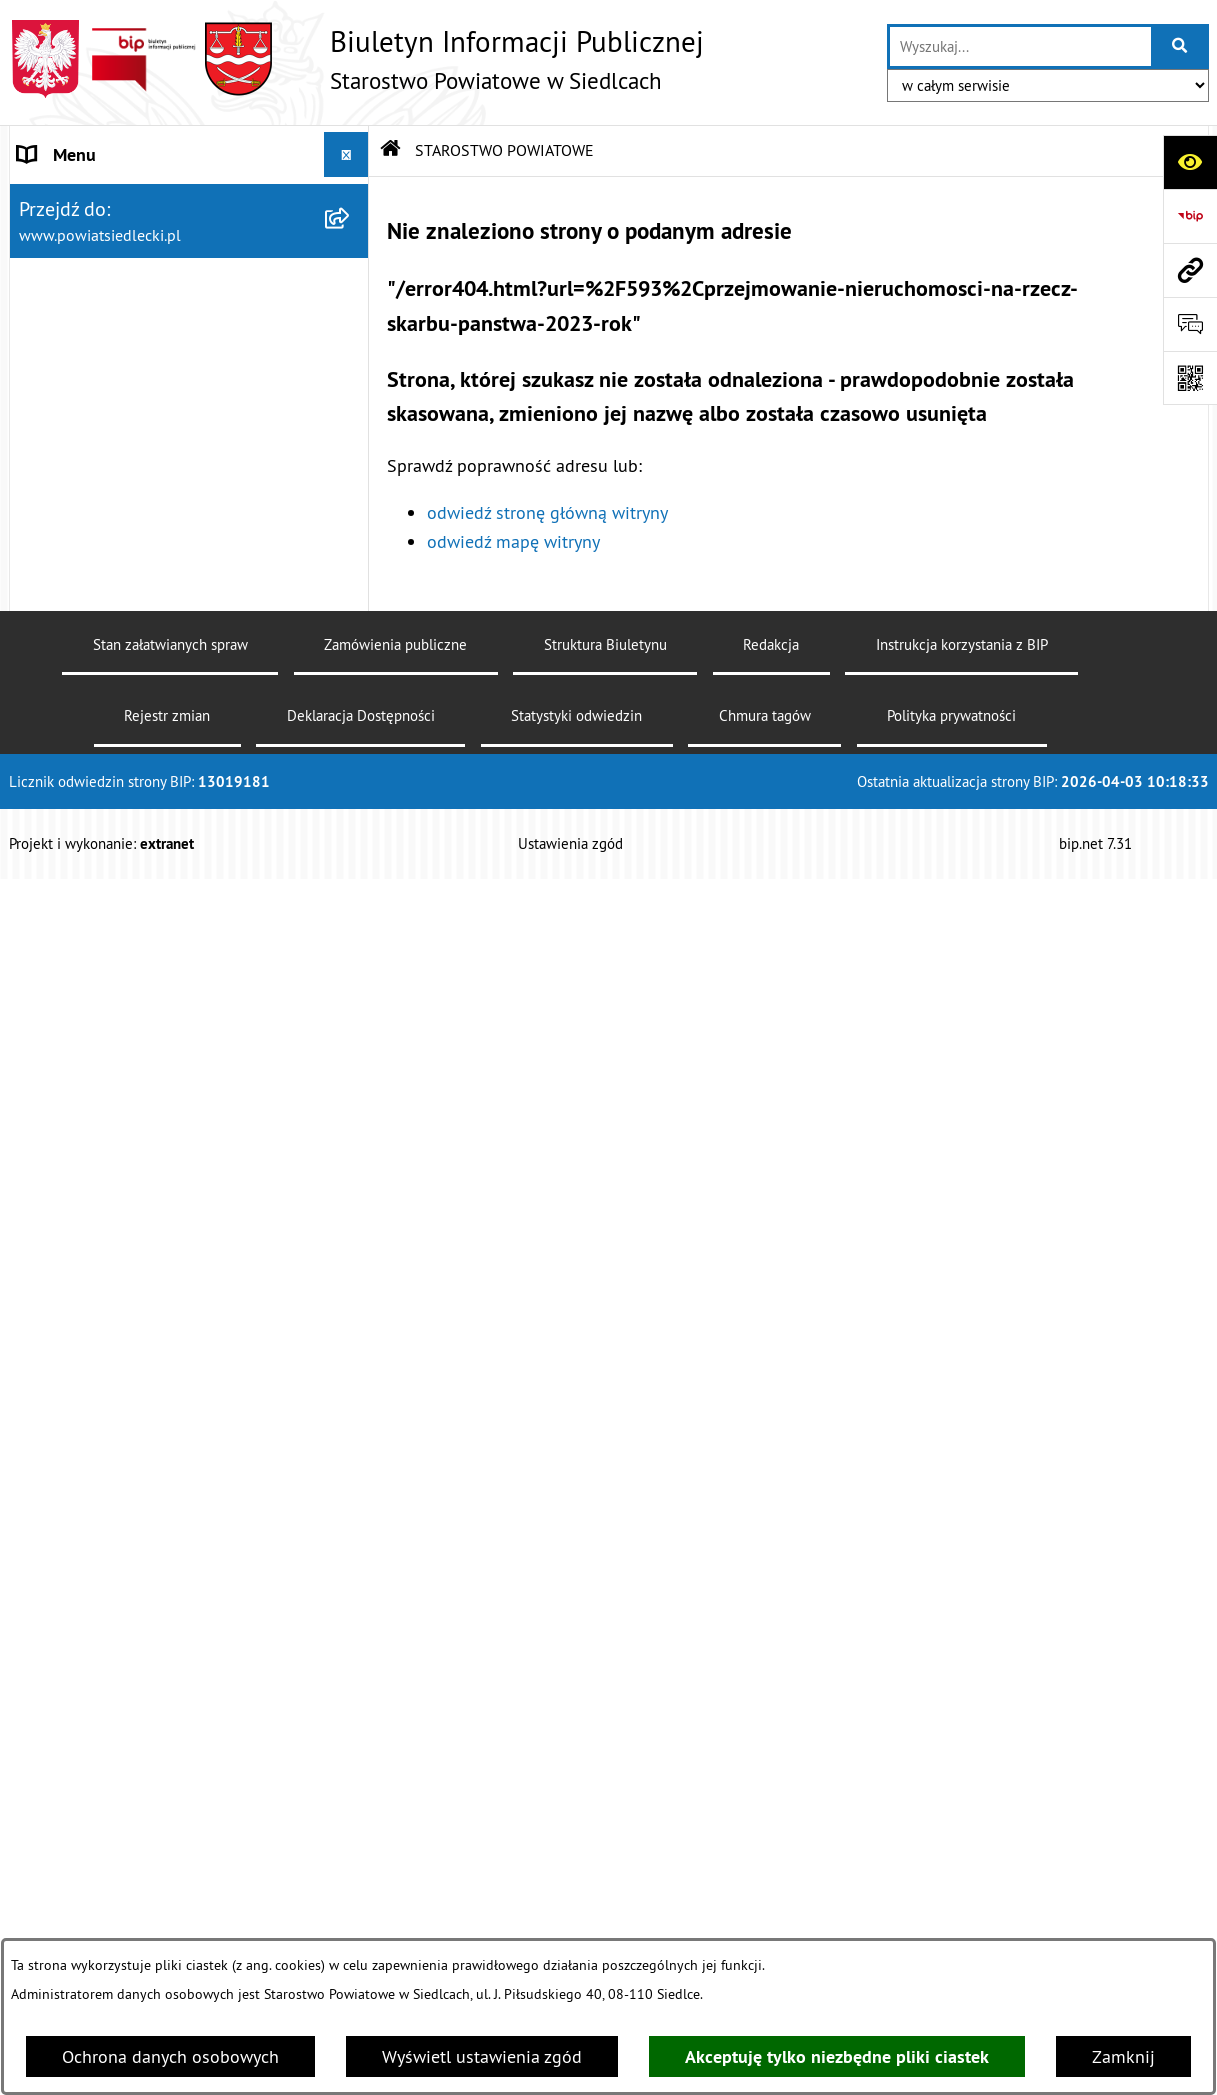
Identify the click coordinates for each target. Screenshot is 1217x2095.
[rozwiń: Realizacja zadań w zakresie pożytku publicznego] (351, 1418)
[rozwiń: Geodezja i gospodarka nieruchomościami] (351, 1248)
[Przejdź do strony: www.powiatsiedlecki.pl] (1190, 270)
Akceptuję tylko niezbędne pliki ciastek (837, 2056)
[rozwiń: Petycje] (351, 1735)
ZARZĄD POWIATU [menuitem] (91, 694)
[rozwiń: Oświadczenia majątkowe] (351, 1851)
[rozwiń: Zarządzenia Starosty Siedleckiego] (351, 315)
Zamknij (1123, 2056)
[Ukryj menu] (346, 154)
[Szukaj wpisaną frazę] (1181, 46)
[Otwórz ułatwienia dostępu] (1190, 162)
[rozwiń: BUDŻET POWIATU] (351, 740)
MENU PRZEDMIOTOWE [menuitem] (110, 784)
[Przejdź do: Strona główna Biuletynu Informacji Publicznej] (391, 150)
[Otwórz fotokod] (1190, 378)
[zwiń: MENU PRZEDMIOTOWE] (351, 785)
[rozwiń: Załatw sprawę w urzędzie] (351, 842)
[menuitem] (189, 257)
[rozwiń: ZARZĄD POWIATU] (351, 695)
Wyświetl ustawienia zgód (482, 2056)
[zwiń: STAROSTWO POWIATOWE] (351, 200)
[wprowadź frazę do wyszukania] (1020, 46)
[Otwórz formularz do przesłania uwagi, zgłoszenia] (1190, 324)
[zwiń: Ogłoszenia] (351, 1074)
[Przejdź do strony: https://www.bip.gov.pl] (1190, 216)
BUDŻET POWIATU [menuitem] (90, 739)
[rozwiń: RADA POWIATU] (351, 650)
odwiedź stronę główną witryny (547, 512)
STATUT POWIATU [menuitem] (88, 604)
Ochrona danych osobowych (170, 2056)
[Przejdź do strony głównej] (356, 59)
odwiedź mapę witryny (513, 541)
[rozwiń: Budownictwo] (351, 1190)
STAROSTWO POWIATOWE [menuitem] (120, 199)
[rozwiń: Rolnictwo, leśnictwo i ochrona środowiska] (351, 1333)
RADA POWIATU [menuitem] (80, 649)
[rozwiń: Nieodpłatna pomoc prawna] (351, 900)
